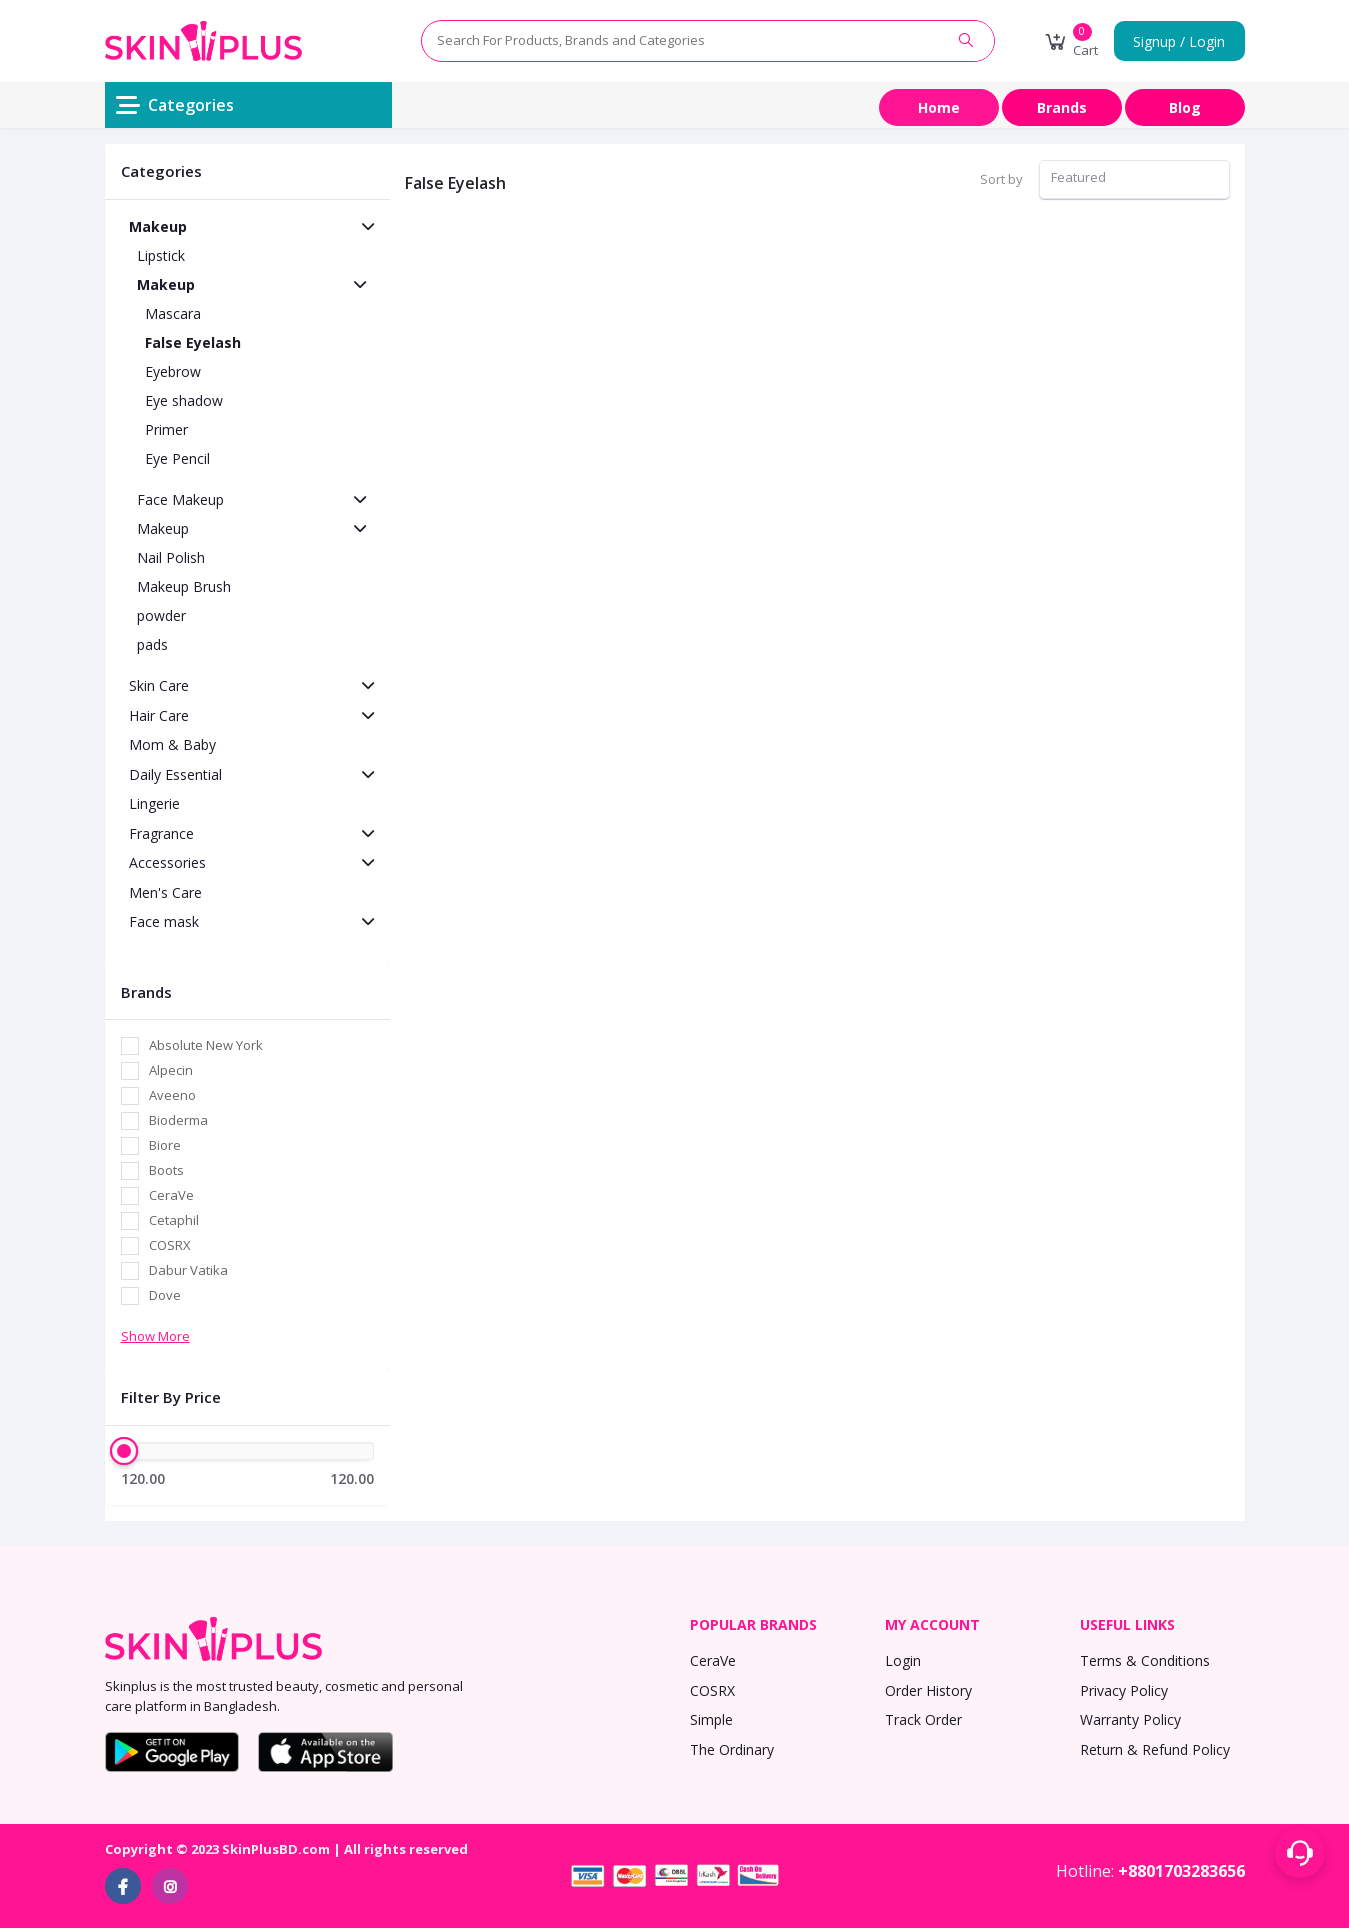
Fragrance (161, 833)
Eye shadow (184, 400)
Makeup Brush (184, 586)
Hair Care (159, 715)
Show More (155, 1336)
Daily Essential (175, 774)
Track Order (923, 1719)
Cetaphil (174, 1220)
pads (152, 644)
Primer (166, 429)
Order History (928, 1690)
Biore (165, 1145)
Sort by (1001, 179)
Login (903, 1660)
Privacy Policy (1124, 1690)
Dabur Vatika (188, 1270)
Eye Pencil (177, 458)
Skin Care (159, 685)
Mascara (173, 313)
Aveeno (172, 1095)
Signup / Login (1179, 41)
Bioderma (178, 1120)
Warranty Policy (1130, 1719)
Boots (166, 1170)
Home (939, 107)
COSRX (170, 1245)
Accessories (167, 862)
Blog (1185, 107)
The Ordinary (732, 1749)
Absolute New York (206, 1045)
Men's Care (165, 892)
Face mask (164, 921)
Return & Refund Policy (1155, 1749)
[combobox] (1134, 179)
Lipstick (161, 255)
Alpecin (171, 1070)
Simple (711, 1719)
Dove (165, 1295)
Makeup (158, 226)
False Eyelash (193, 342)
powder (161, 615)
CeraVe (171, 1195)
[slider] (125, 1451)
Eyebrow (173, 371)
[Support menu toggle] (1300, 1853)
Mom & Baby (172, 744)
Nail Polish (171, 557)
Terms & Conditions (1145, 1660)
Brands (1062, 107)
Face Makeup (180, 499)
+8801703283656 (1181, 1871)
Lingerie (154, 803)
